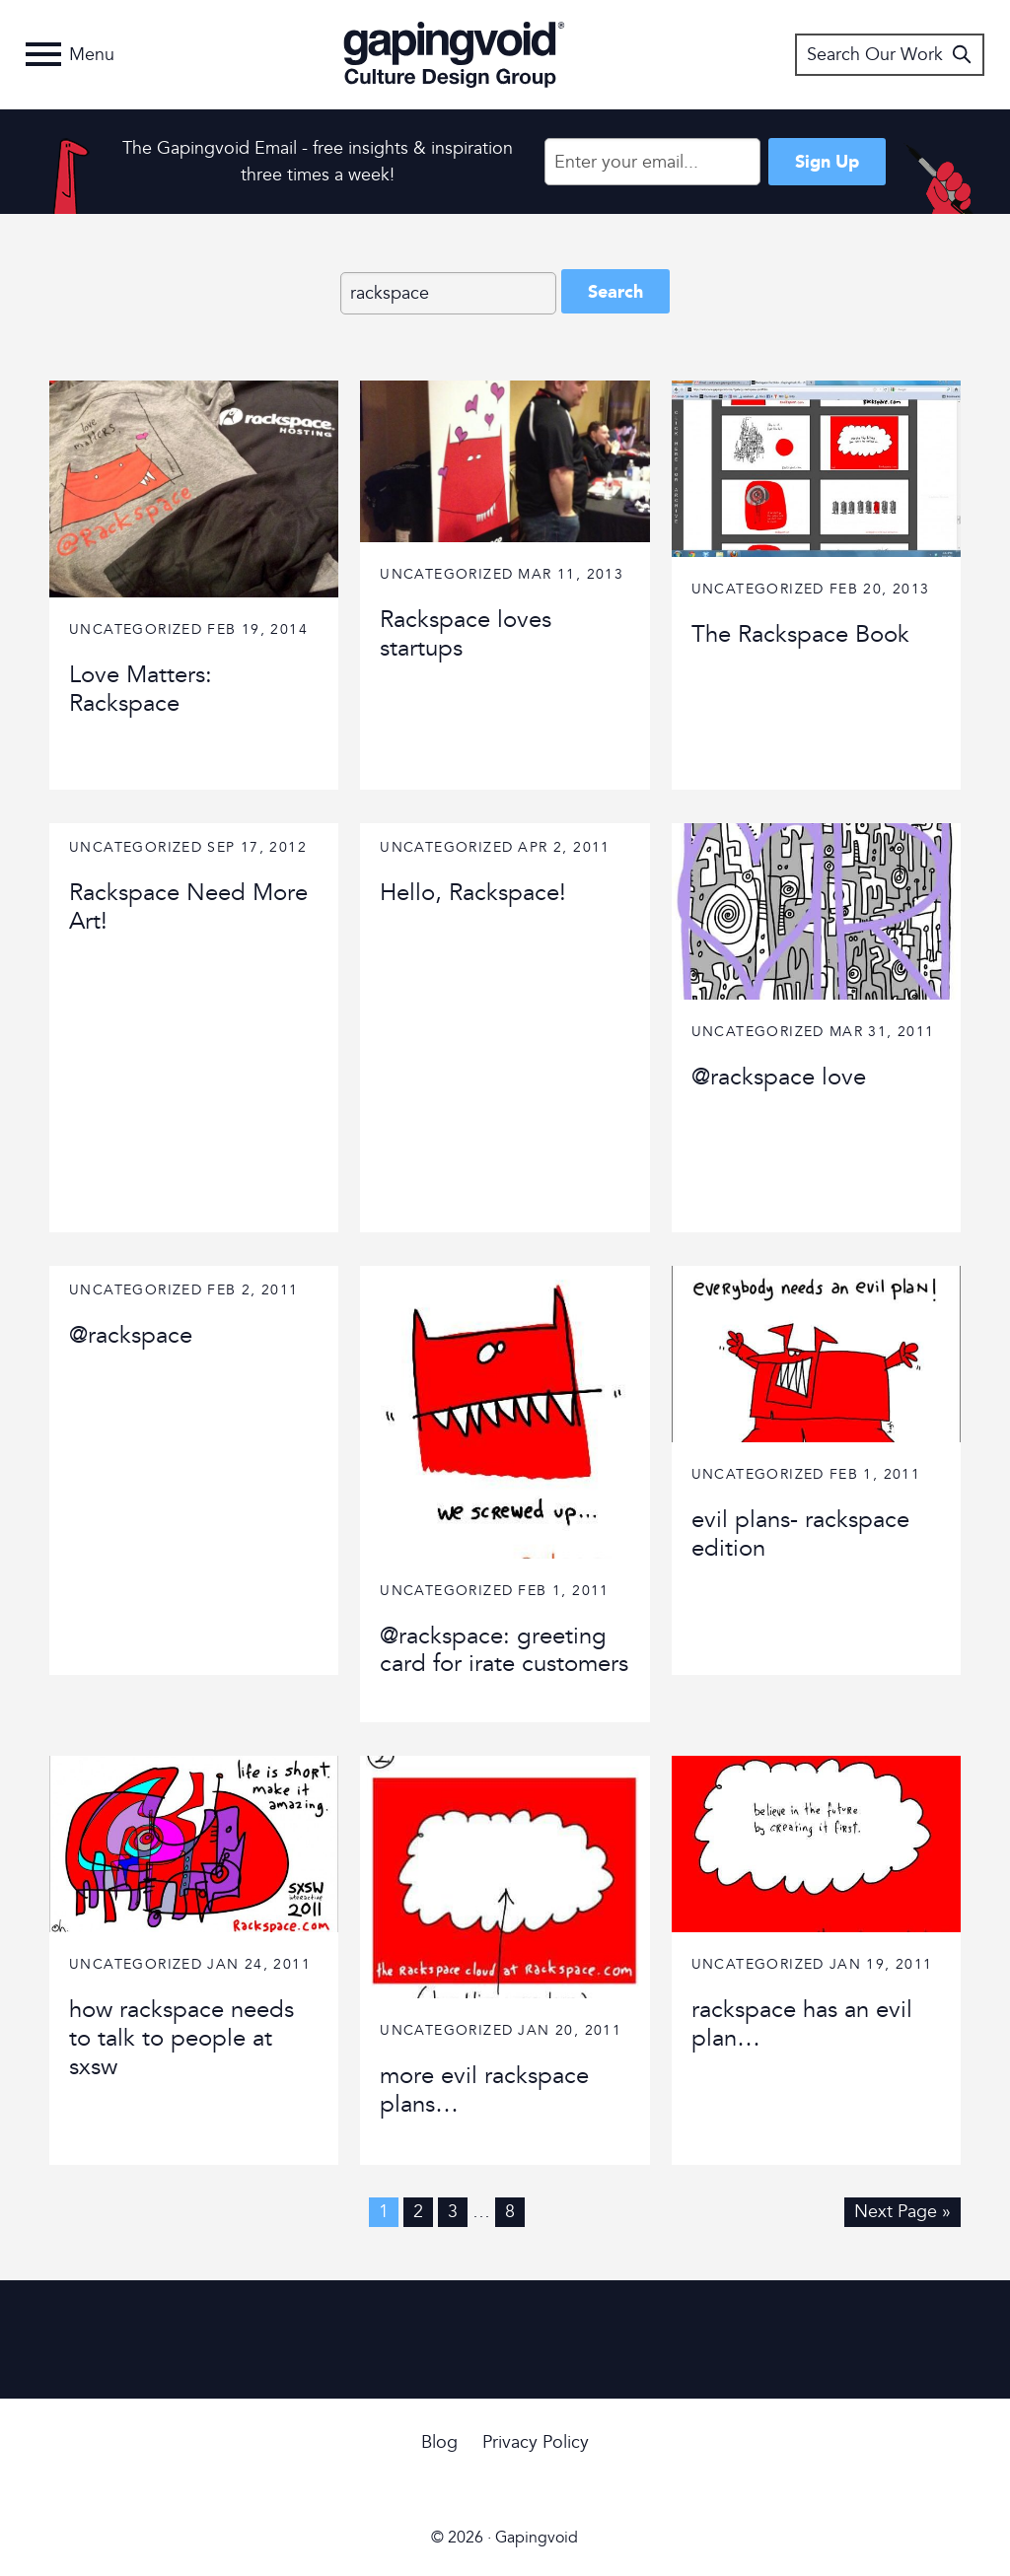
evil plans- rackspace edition (800, 1534)
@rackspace (130, 1335)
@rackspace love (778, 1077)
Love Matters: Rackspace (140, 689)
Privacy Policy (535, 2442)
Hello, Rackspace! (473, 892)
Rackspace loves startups (465, 633)
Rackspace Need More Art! (188, 907)
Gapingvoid (454, 54)
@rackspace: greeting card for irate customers (504, 1650)
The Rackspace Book (800, 634)
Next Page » (902, 2211)
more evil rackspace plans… (484, 2090)
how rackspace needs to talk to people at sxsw (181, 2038)
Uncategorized (135, 629)
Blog (439, 2442)
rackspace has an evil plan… (801, 2024)
